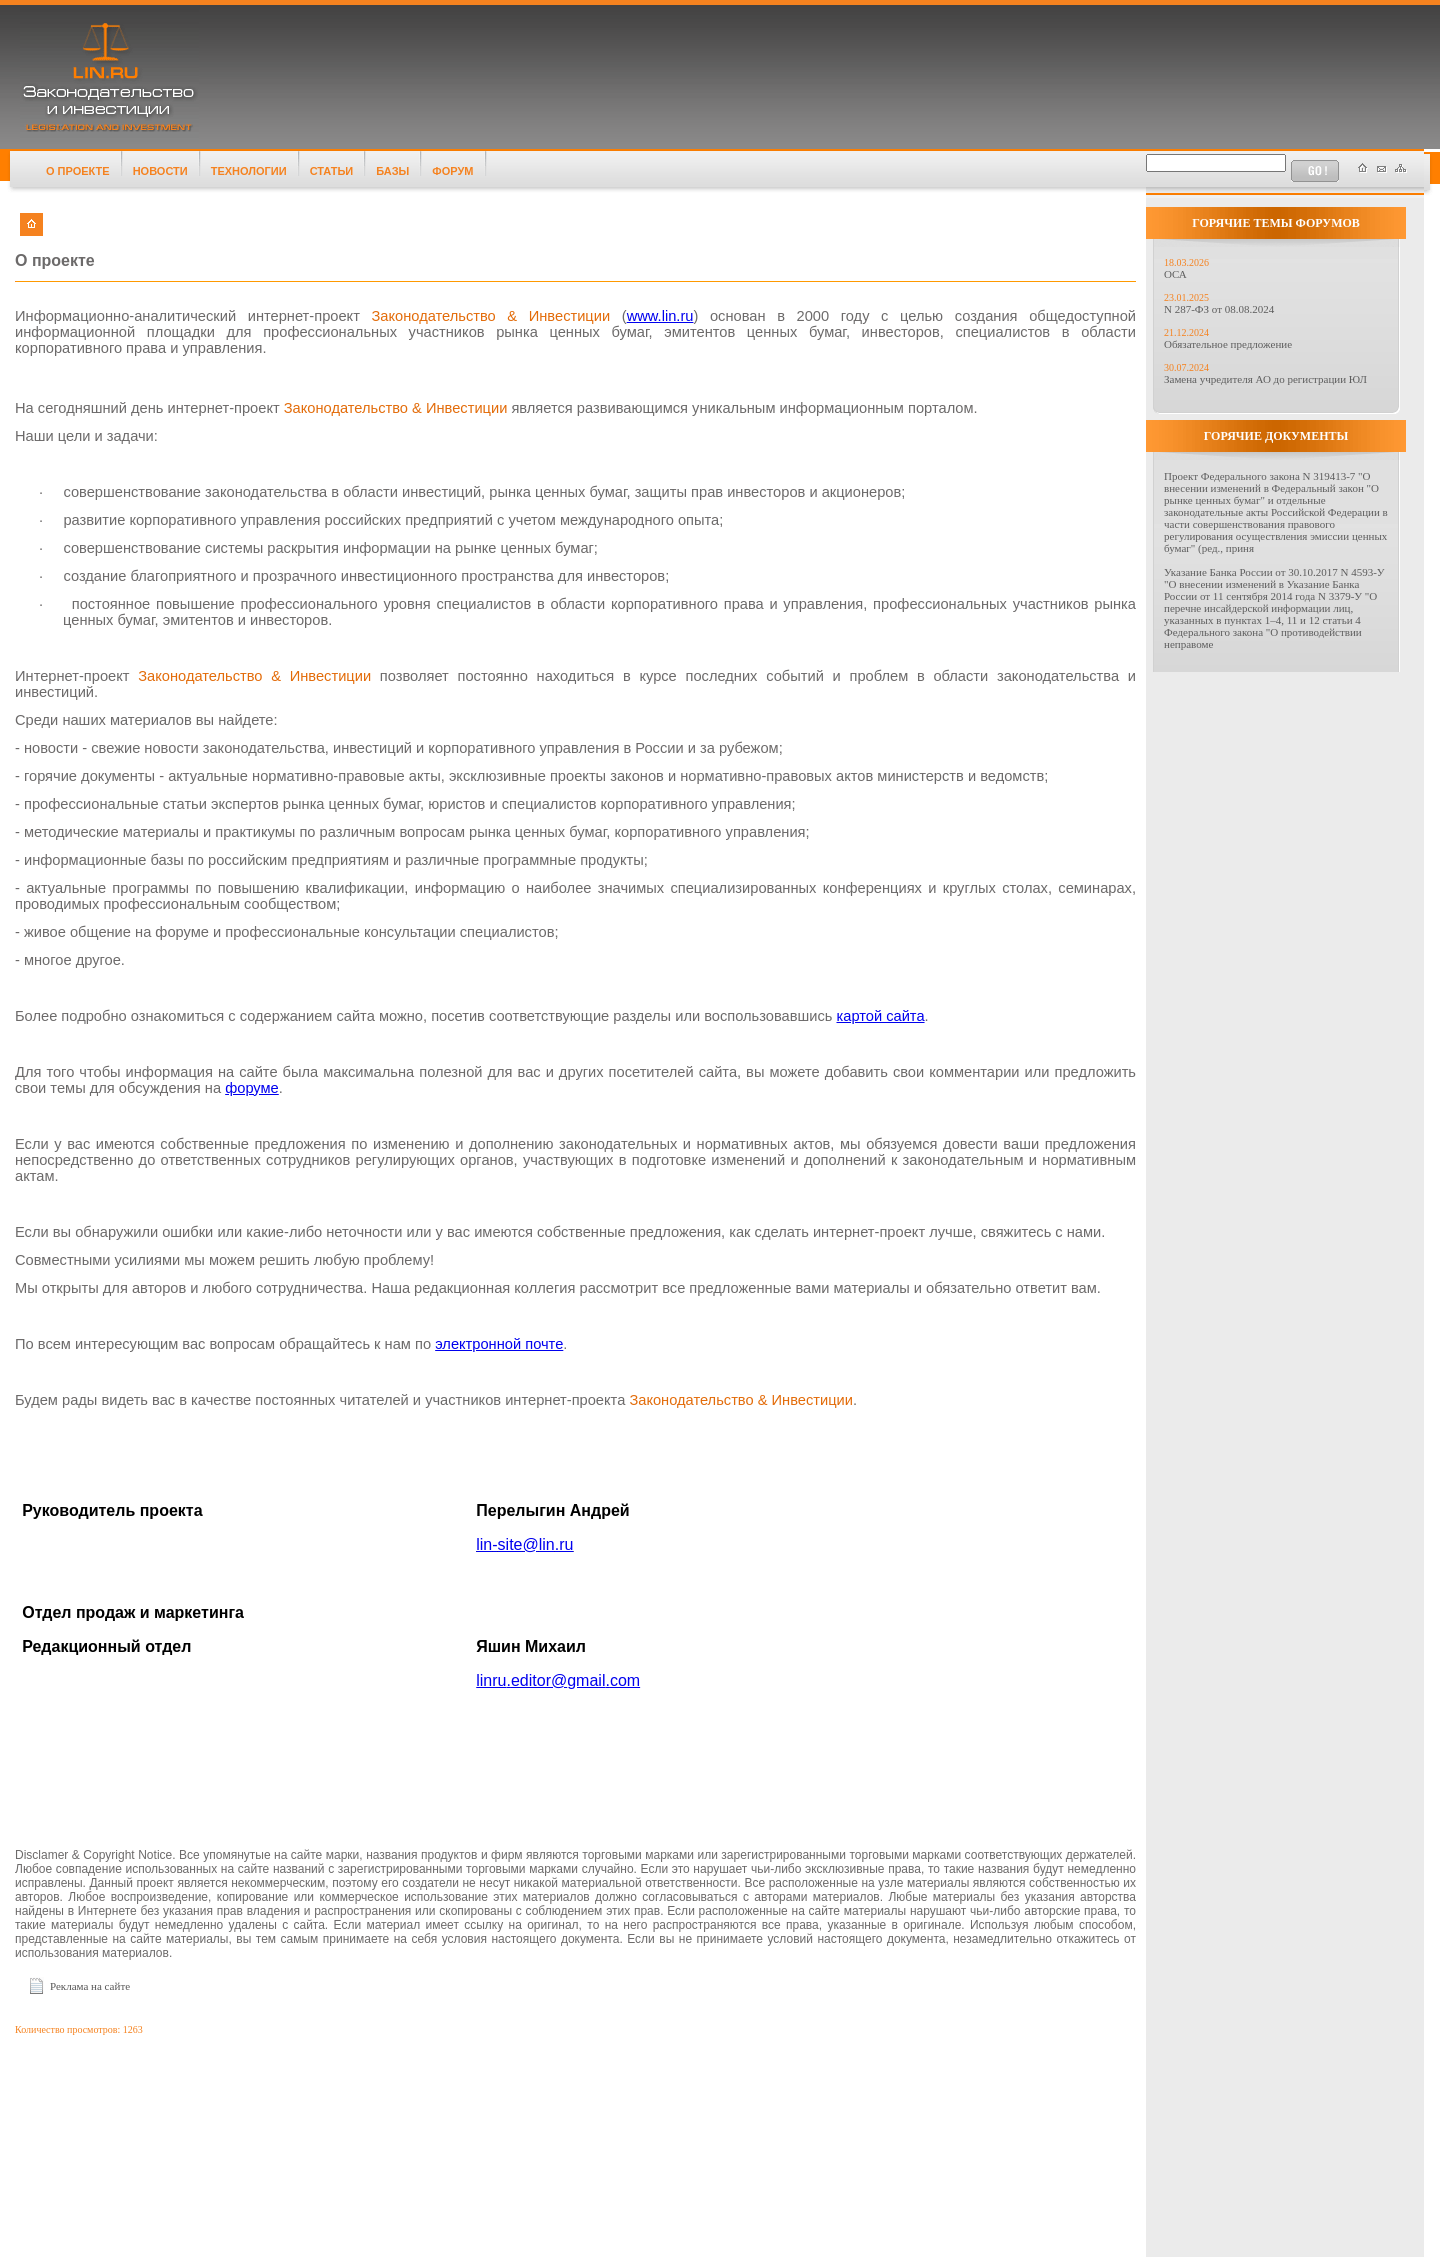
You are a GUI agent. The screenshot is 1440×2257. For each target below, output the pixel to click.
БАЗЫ (392, 171)
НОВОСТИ (160, 171)
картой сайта (881, 1016)
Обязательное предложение (1228, 344)
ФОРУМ (452, 171)
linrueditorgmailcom (558, 1680)
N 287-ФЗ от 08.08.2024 (1219, 309)
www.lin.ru (660, 316)
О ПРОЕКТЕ (78, 171)
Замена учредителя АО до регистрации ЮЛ (1265, 379)
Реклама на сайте (90, 1986)
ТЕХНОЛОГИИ (249, 171)
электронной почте (499, 1344)
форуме (252, 1088)
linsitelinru (524, 1544)
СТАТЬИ (332, 171)
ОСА (1175, 274)
